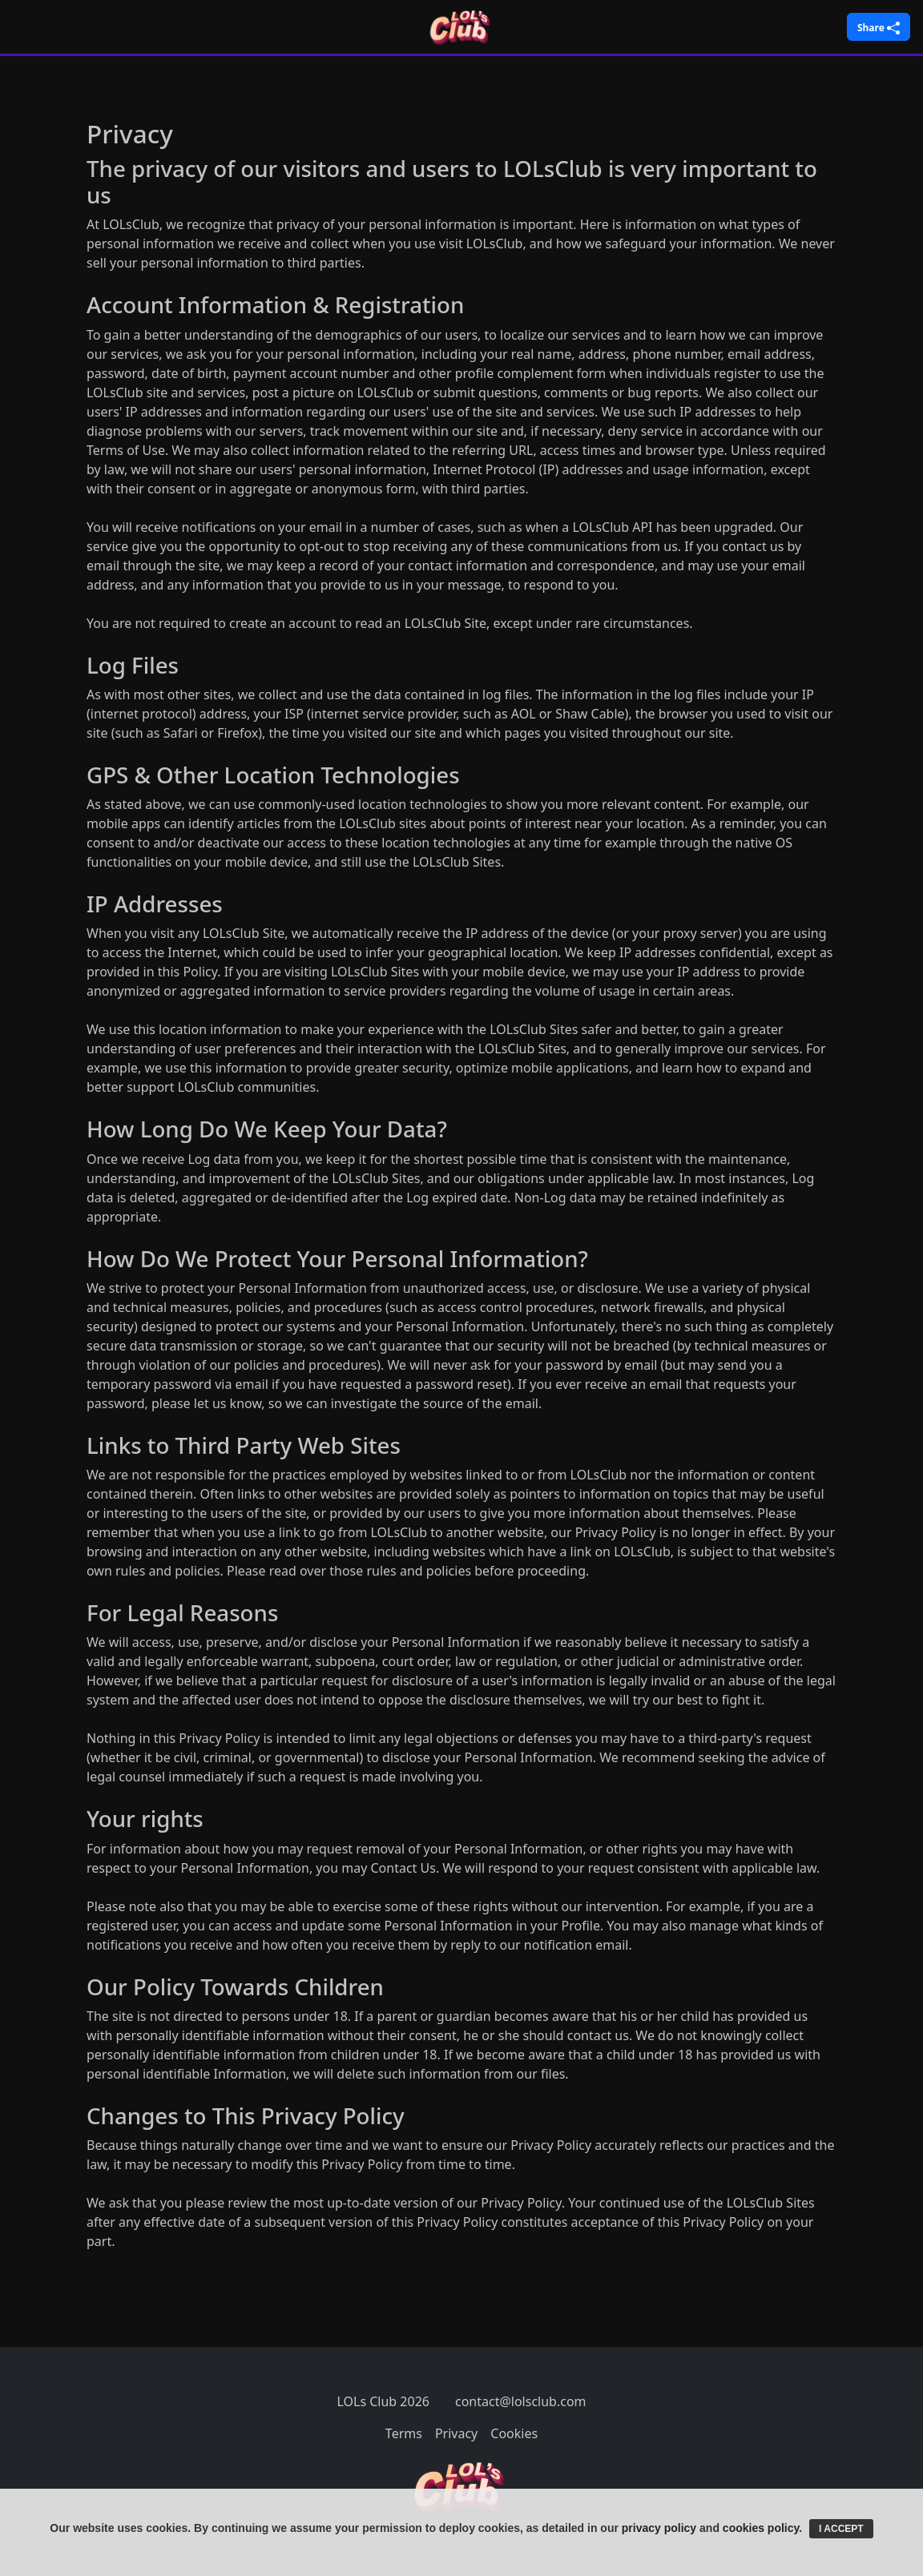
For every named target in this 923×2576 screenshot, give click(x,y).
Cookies (514, 2433)
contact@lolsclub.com (520, 2401)
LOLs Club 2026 (383, 2401)
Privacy (456, 2433)
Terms (403, 2433)
